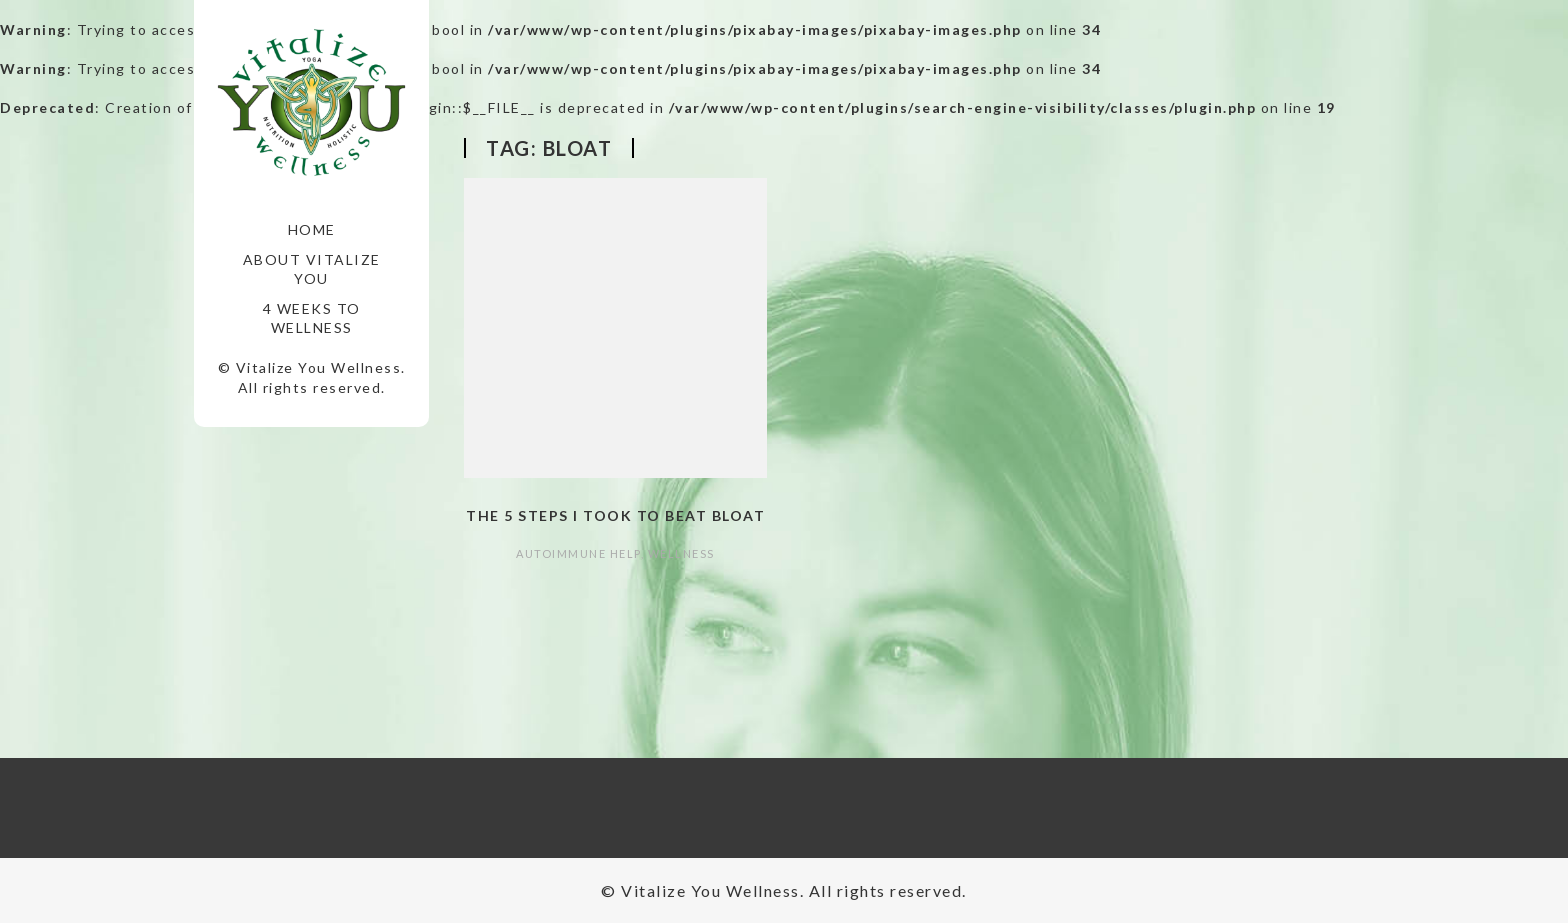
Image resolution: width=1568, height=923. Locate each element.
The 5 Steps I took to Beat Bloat (615, 515)
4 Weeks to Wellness (312, 318)
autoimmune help (578, 553)
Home (312, 229)
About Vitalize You (312, 269)
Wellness (681, 553)
